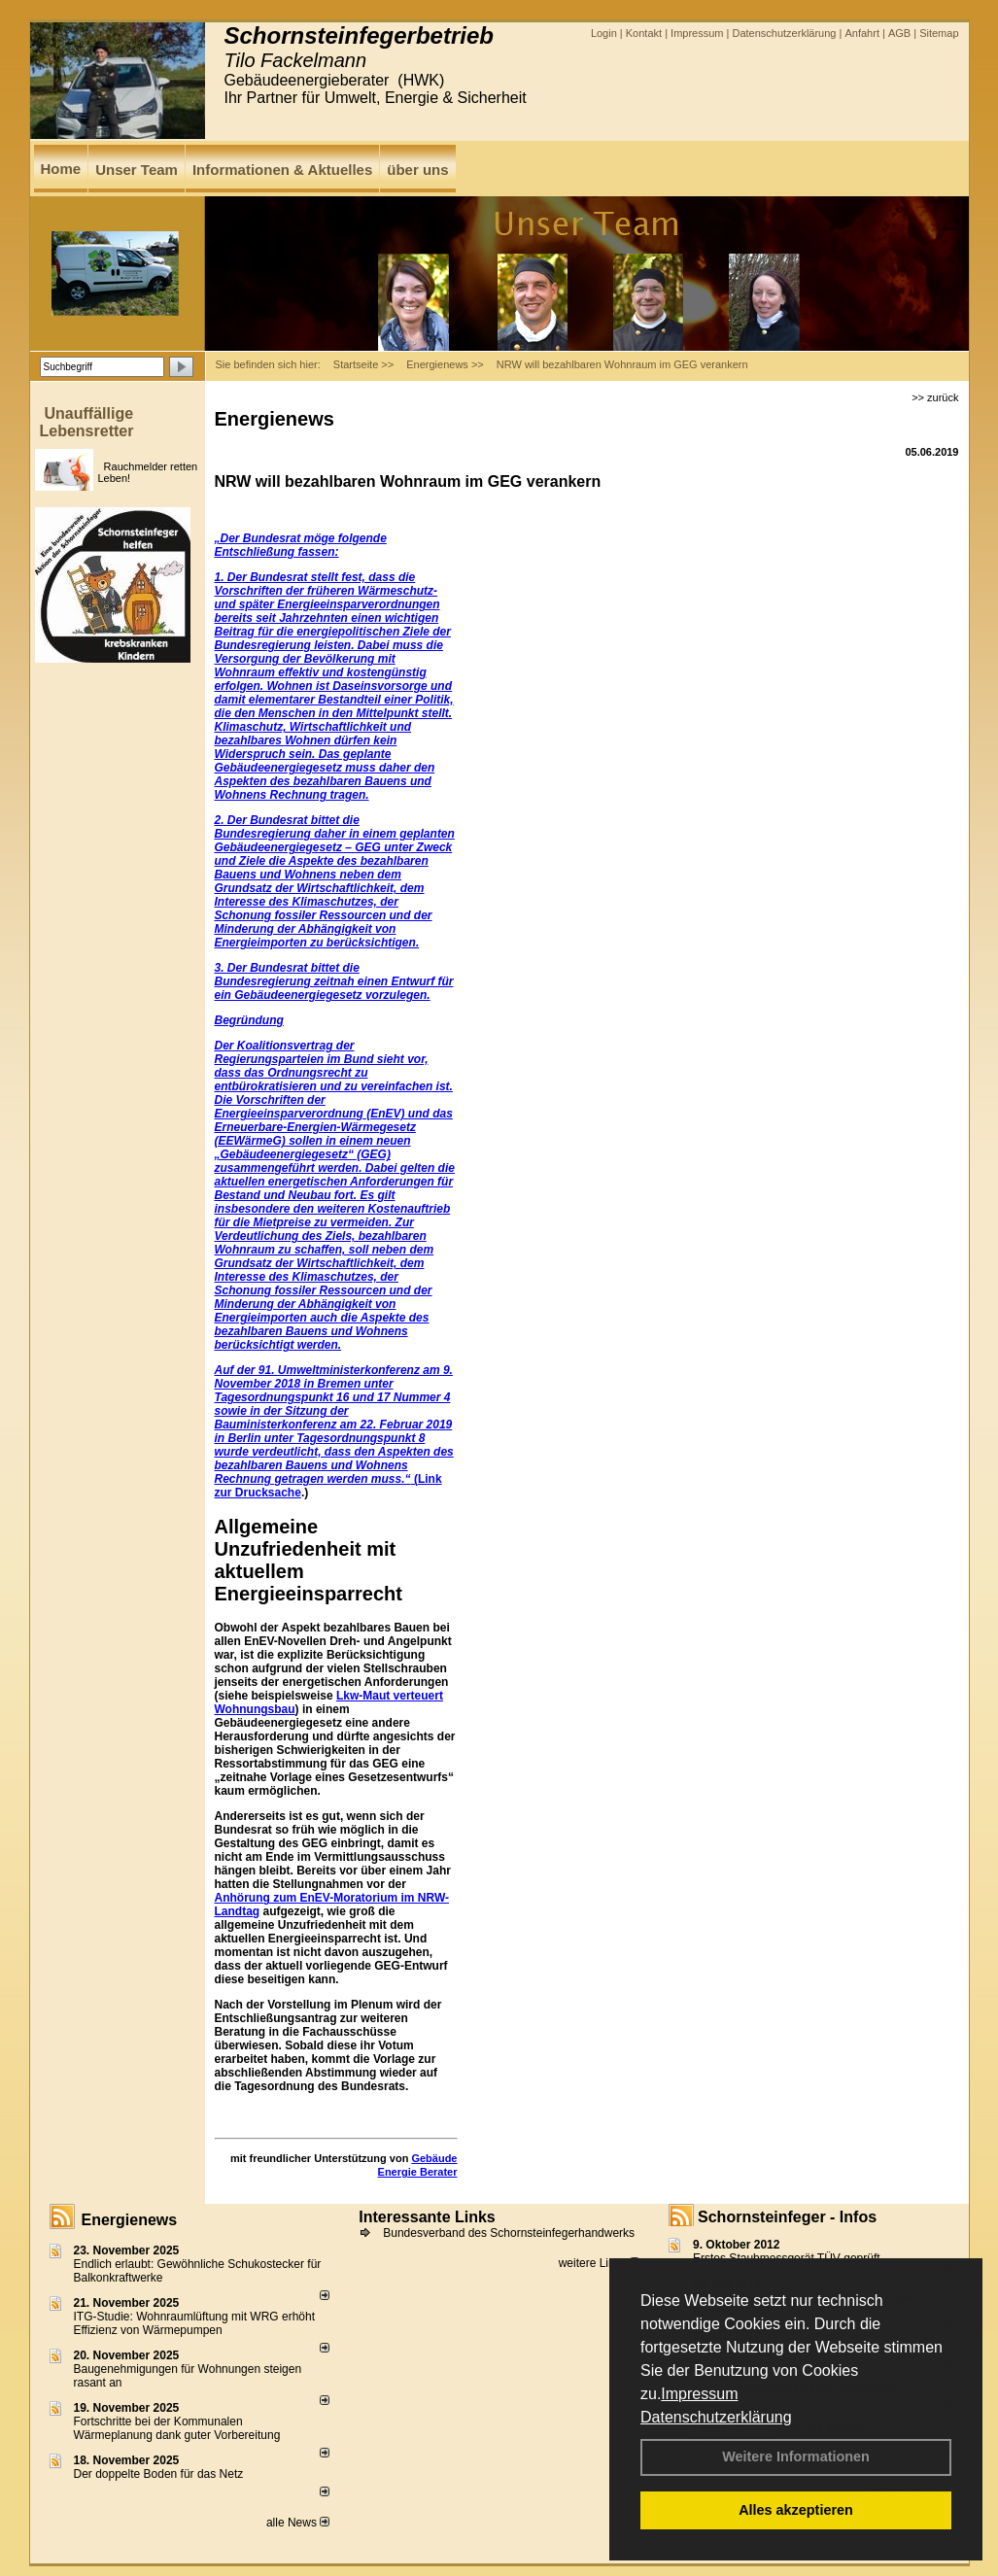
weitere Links (599, 2263)
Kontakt (644, 33)
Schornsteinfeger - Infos (787, 2217)
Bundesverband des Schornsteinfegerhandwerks (509, 2233)
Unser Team (136, 169)
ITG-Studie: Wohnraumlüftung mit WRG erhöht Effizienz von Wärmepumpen (195, 2323)
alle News (297, 2522)
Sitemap (938, 33)
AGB (899, 33)
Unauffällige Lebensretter (87, 422)
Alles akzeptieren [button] (796, 2510)
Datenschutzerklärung (716, 2417)
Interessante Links (427, 2217)
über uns (417, 169)
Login (604, 33)
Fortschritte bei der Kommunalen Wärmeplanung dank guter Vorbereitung (177, 2428)
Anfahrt (861, 33)
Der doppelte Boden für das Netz (159, 2474)
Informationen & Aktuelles (282, 169)
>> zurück (935, 397)
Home (61, 168)
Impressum (699, 2394)
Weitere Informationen (796, 2456)
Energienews (130, 2220)
